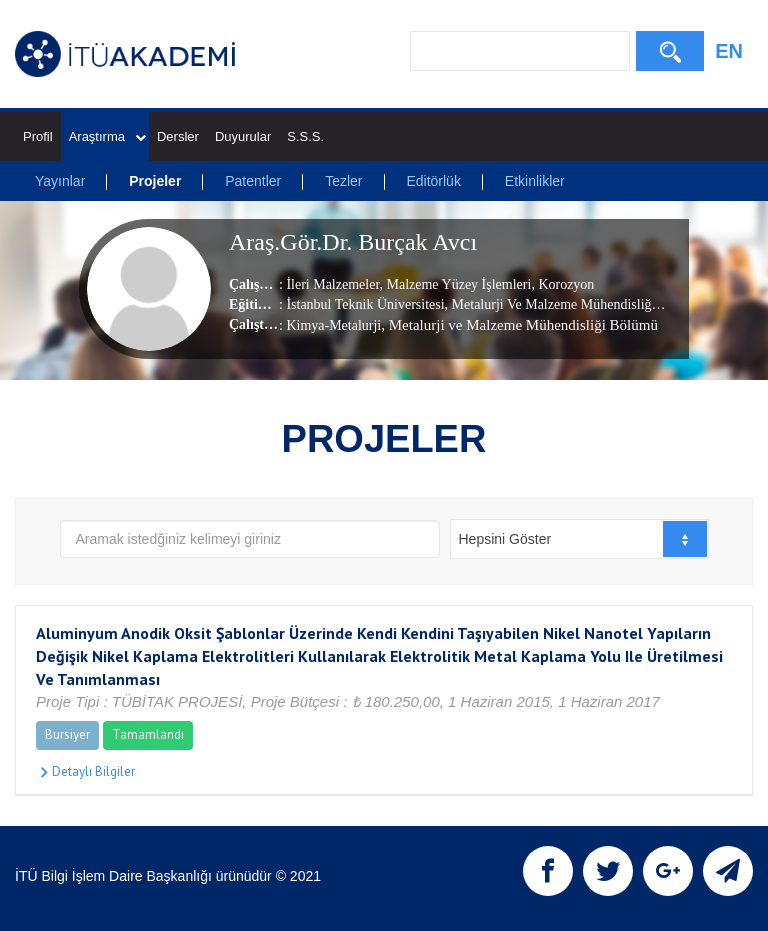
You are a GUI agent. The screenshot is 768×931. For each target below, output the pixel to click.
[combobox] (579, 539)
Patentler (253, 181)
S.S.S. (305, 136)
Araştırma (107, 136)
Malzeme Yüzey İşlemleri (457, 284)
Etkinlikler (535, 181)
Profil (38, 136)
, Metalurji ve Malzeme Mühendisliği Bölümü (519, 325)
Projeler (155, 181)
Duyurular (243, 136)
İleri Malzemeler (332, 284)
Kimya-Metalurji (333, 325)
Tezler (343, 181)
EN (729, 51)
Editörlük (433, 181)
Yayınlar (60, 181)
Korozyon (565, 284)
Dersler (178, 136)
